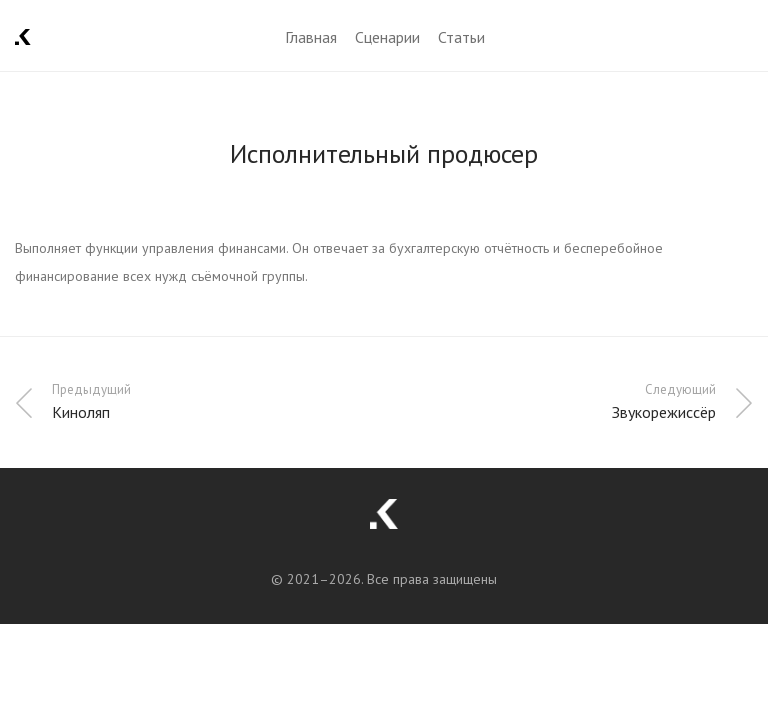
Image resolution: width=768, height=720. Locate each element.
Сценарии (387, 37)
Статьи (461, 37)
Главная (311, 37)
